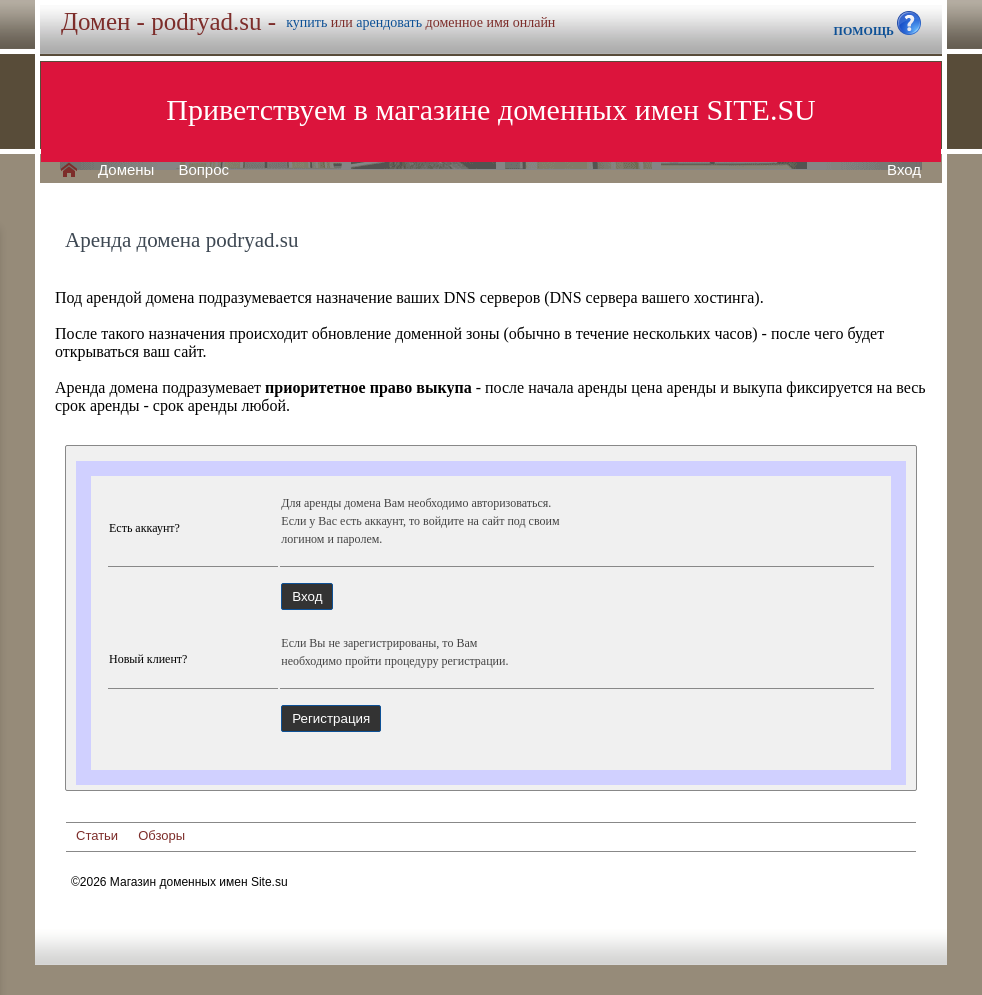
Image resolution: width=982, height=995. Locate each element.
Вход (904, 170)
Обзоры (161, 835)
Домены (126, 170)
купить (306, 22)
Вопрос (203, 170)
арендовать (389, 22)
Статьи (97, 835)
